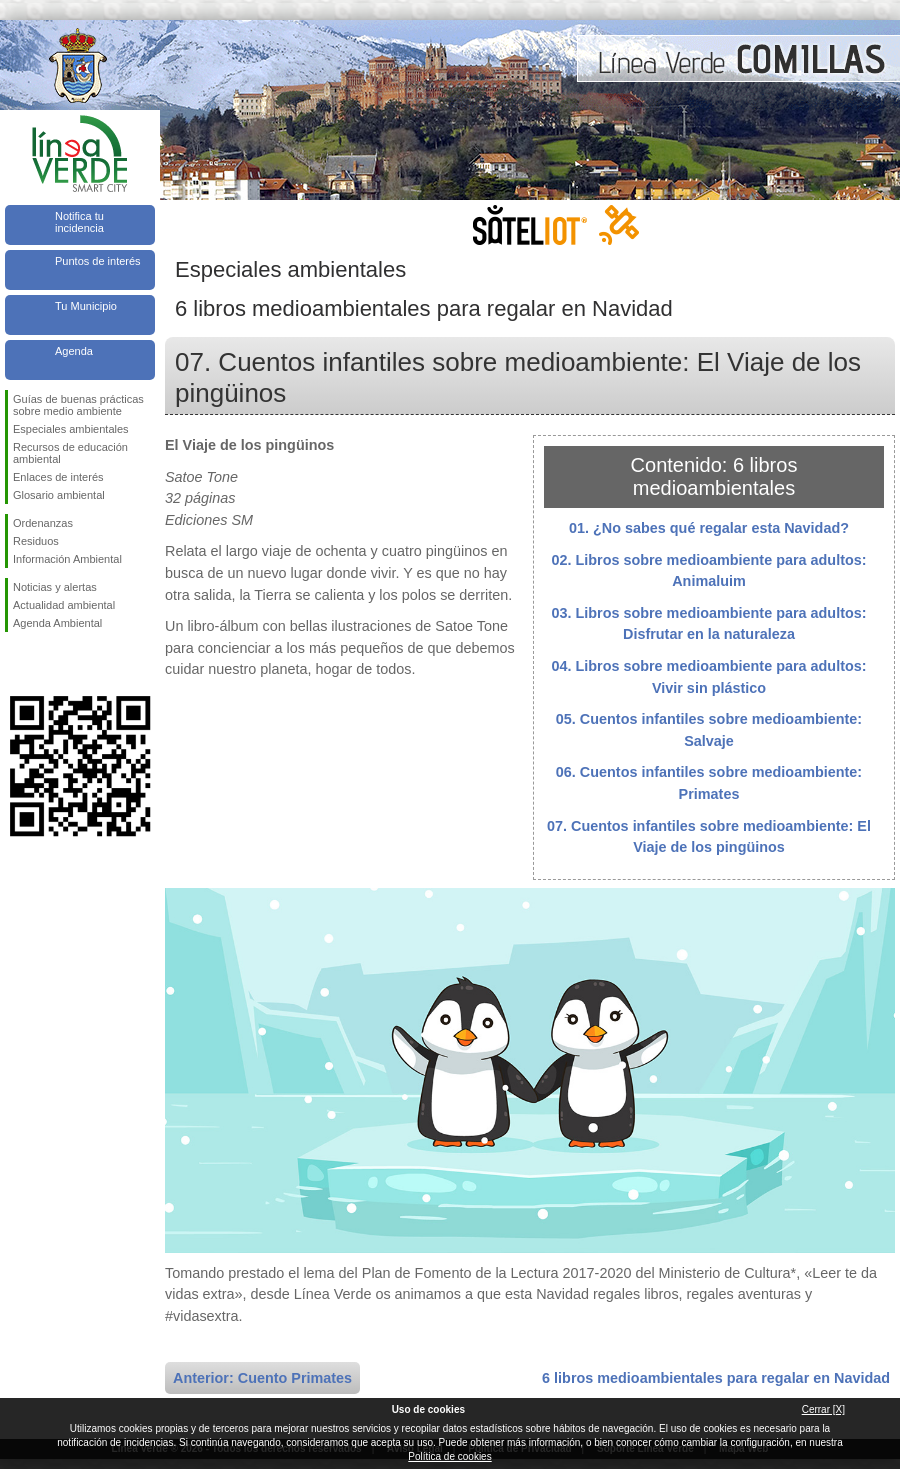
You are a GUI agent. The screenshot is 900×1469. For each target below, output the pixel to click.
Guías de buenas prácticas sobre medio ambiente (78, 405)
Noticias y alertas (55, 587)
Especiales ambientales (71, 429)
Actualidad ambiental (64, 605)
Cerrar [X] (823, 1409)
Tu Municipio (86, 306)
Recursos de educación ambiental (70, 453)
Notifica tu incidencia (79, 222)
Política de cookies (449, 1456)
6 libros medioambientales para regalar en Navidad (716, 1378)
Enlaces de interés (58, 477)
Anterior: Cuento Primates (262, 1378)
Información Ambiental (67, 559)
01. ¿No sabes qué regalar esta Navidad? (709, 528)
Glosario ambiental (59, 495)
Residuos (36, 541)
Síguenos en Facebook (17, 664)
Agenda (74, 351)
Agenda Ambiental (57, 623)
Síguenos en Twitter (50, 664)
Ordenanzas (43, 523)
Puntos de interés (98, 261)
